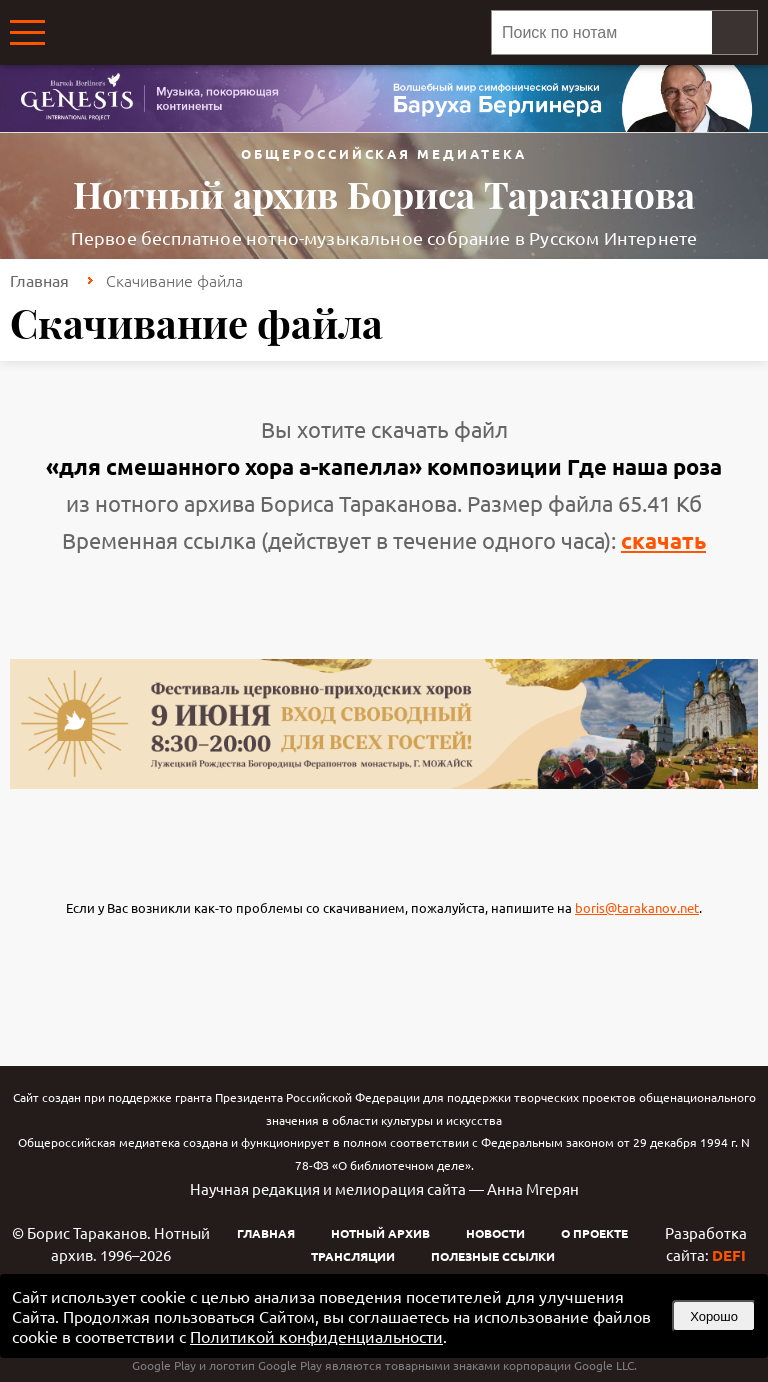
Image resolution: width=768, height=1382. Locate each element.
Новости (495, 1233)
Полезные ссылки (493, 1256)
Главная (39, 280)
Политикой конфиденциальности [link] (316, 1336)
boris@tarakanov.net (637, 907)
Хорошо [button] (714, 1316)
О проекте (594, 1233)
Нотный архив (380, 1233)
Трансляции (353, 1256)
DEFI (729, 1255)
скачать (663, 540)
